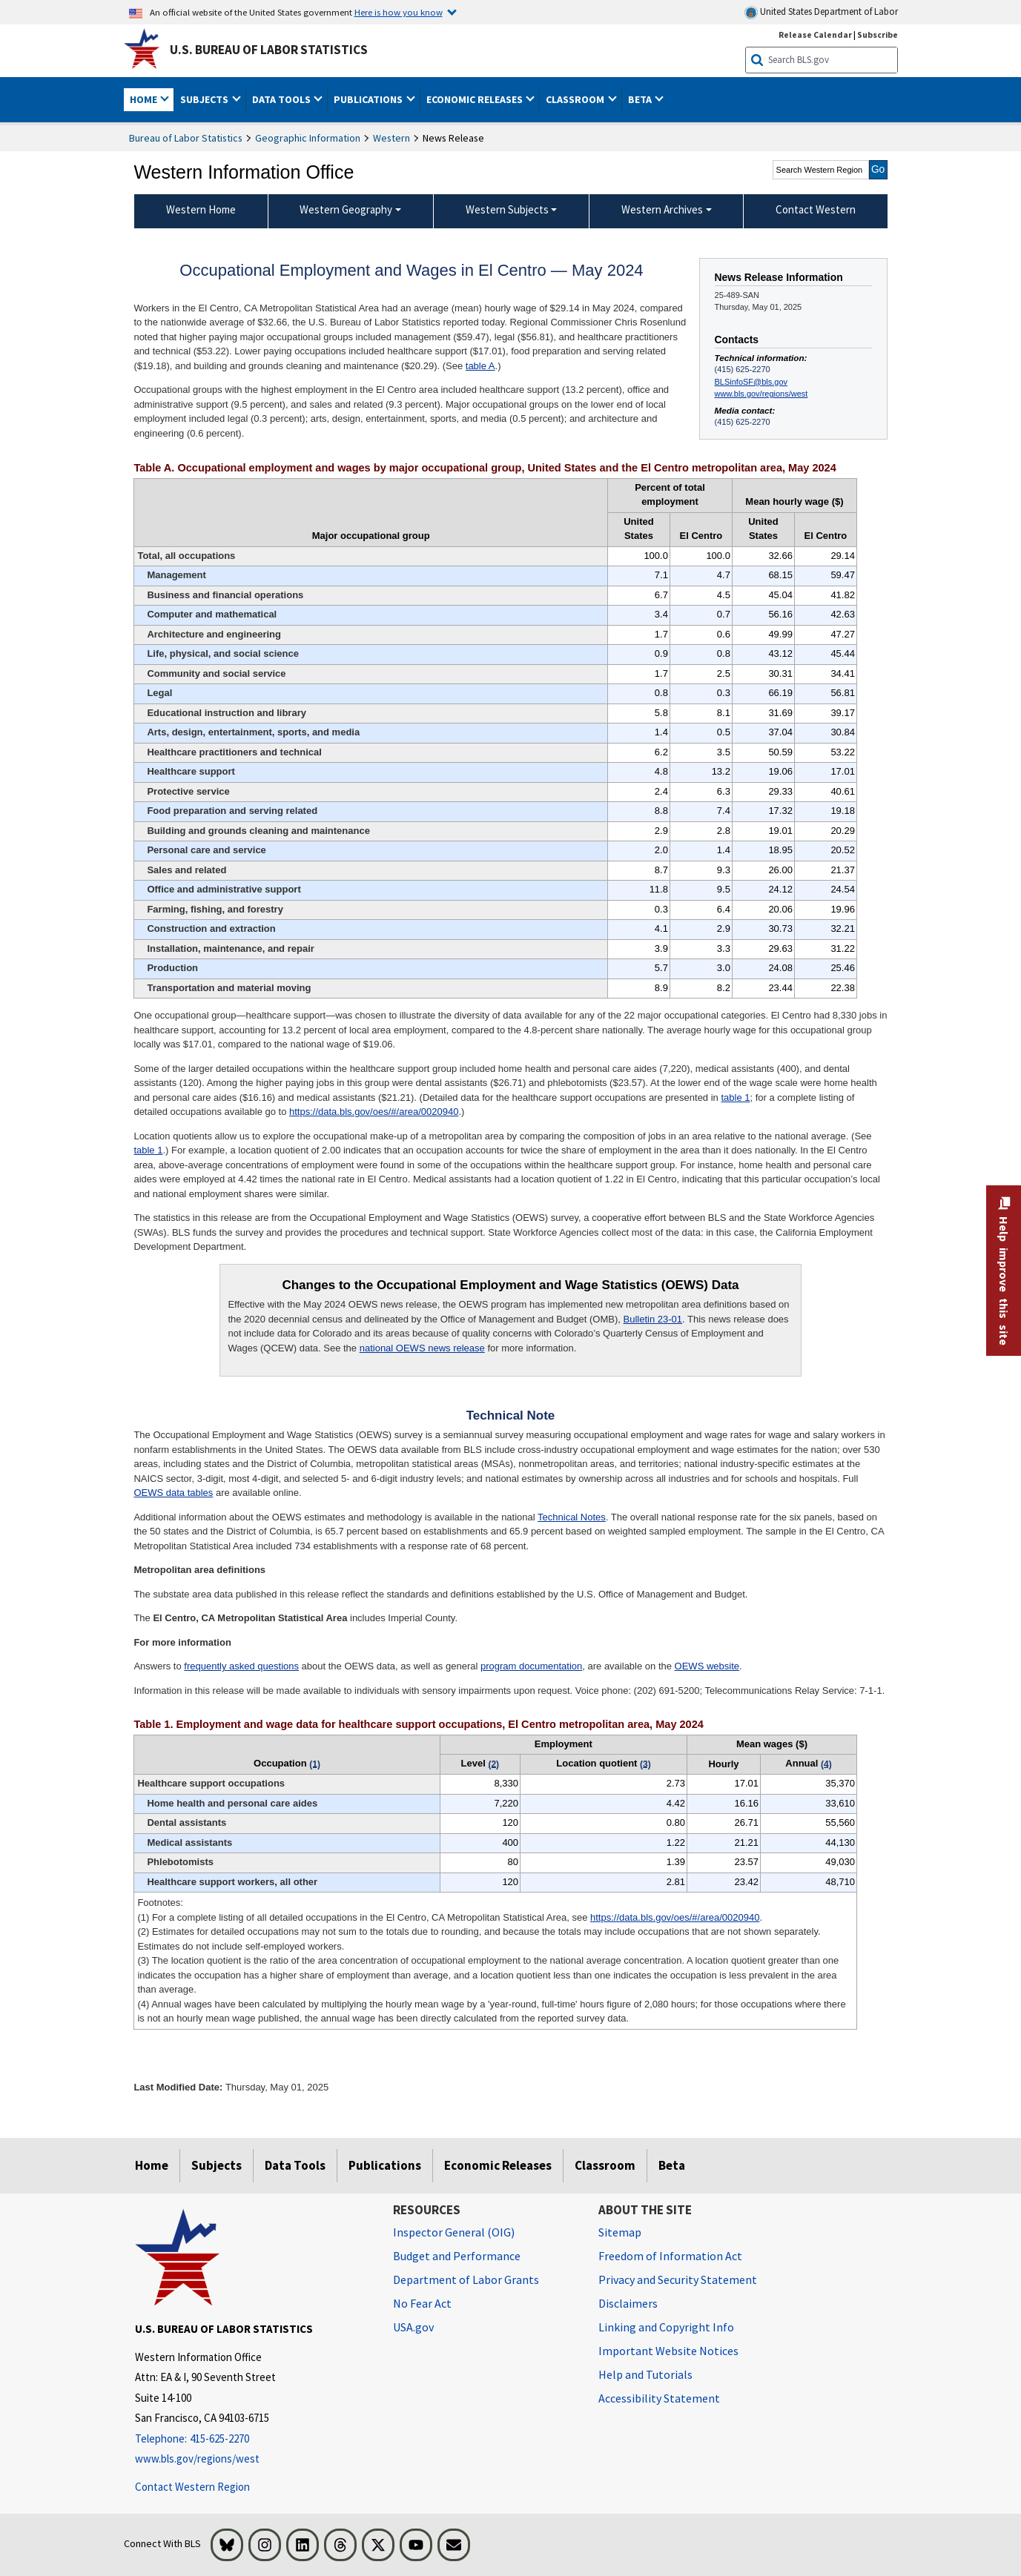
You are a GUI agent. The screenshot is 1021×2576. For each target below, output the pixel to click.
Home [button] (144, 99)
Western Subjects (507, 209)
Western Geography (346, 209)
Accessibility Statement (659, 2398)
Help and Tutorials (645, 2374)
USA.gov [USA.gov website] (413, 2327)
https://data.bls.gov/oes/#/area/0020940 (373, 1111)
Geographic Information (307, 138)
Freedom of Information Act (670, 2255)
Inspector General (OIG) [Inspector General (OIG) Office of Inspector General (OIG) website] (454, 2232)
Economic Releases (498, 2165)
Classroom (605, 2165)
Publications (384, 2165)
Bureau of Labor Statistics (185, 138)
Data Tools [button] (282, 99)
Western (391, 138)
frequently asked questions (241, 1666)
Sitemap (619, 2232)
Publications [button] (369, 99)
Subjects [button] (205, 99)
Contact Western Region (192, 2487)
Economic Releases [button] (475, 99)
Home (151, 2165)
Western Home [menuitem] (201, 209)
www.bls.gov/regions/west (761, 393)
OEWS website (707, 1666)
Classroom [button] (576, 99)
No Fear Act (422, 2303)
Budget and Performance (457, 2255)
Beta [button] (641, 99)
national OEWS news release (422, 1348)
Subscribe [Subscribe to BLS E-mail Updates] (877, 34)
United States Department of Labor (821, 12)
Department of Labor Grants (466, 2279)
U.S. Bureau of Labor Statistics (269, 50)
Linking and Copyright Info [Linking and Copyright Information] (666, 2327)
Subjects (216, 2165)
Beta (671, 2165)
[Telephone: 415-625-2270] (253, 2439)
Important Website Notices (668, 2350)
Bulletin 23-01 (653, 1319)
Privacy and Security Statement (677, 2279)
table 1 (735, 1097)
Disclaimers (628, 2303)
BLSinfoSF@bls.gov (751, 381)
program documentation (531, 1666)
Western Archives (662, 209)
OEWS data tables (173, 1492)
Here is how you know (398, 12)
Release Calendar (815, 34)
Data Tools (295, 2165)
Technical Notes (572, 1517)
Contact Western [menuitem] (816, 209)
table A (480, 365)
